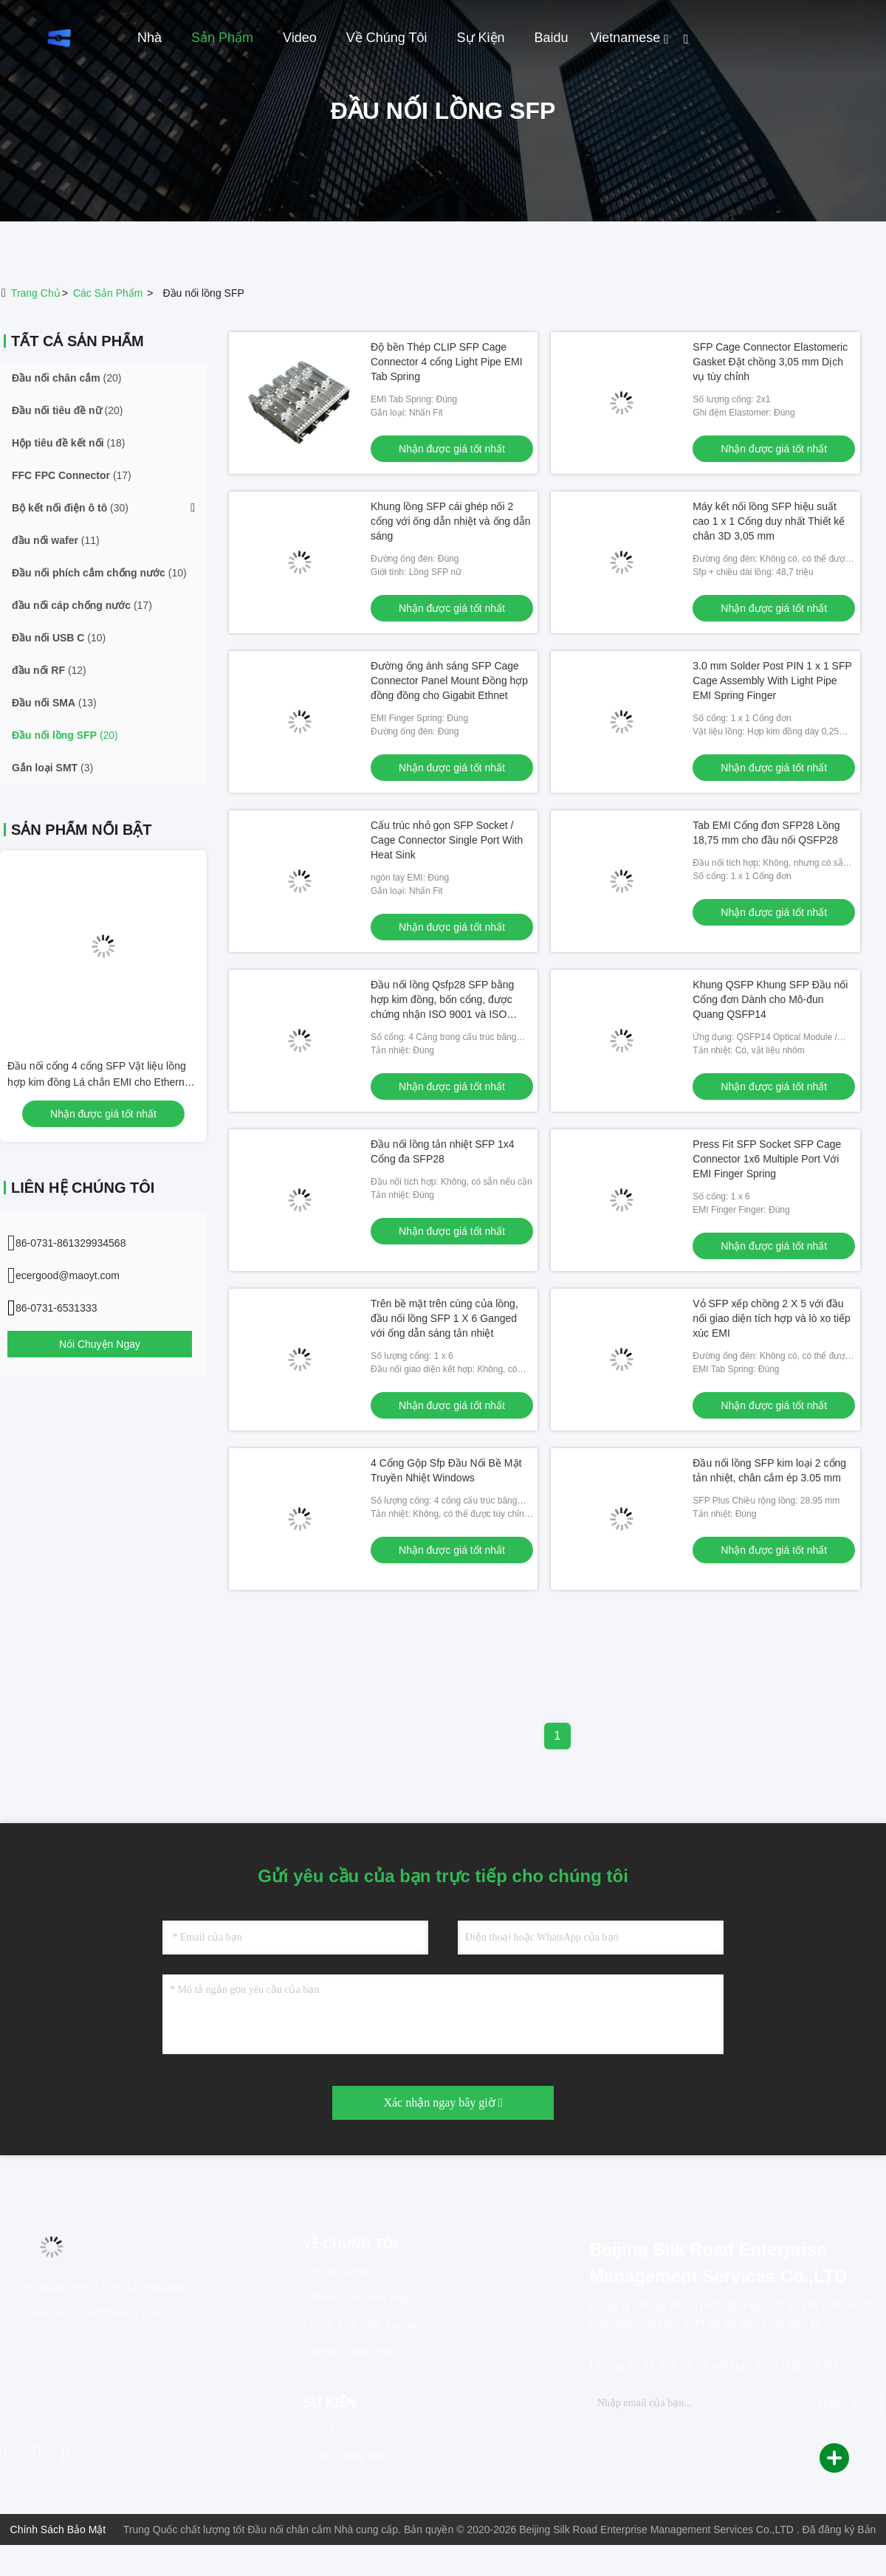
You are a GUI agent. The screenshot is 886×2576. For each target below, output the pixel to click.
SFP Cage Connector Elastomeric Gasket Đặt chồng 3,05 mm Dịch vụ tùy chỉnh (770, 361)
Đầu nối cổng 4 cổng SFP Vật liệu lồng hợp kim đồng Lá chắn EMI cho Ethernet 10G (100, 1082)
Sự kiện (481, 37)
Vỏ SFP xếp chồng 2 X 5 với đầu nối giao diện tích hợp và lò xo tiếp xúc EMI (772, 1318)
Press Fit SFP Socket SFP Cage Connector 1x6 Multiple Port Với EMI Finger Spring (767, 1158)
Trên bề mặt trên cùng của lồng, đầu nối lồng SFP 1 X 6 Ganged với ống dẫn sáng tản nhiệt (444, 1318)
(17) (71, 475)
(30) (70, 508)
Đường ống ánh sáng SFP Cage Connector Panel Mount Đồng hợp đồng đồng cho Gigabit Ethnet (449, 680)
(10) (99, 573)
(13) (54, 703)
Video (300, 37)
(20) (66, 378)
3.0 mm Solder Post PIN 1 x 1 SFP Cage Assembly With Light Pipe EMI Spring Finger (772, 680)
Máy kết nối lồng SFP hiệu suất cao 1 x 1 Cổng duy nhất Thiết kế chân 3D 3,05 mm (769, 521)
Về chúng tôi (386, 37)
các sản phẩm (108, 293)
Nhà (149, 37)
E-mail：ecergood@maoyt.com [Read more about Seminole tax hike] (85, 2313)
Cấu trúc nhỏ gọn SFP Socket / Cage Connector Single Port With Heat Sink (447, 840)
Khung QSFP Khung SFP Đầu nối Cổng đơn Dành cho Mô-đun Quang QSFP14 (770, 999)
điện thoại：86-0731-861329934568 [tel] (96, 2287)
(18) (68, 443)
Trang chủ (36, 293)
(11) (56, 540)
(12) (49, 670)
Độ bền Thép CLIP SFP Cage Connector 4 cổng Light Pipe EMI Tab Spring (447, 361)
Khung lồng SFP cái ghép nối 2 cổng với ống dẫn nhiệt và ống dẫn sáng (451, 521)
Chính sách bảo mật (58, 2529)
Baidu (552, 37)
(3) (52, 768)
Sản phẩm (222, 37)
